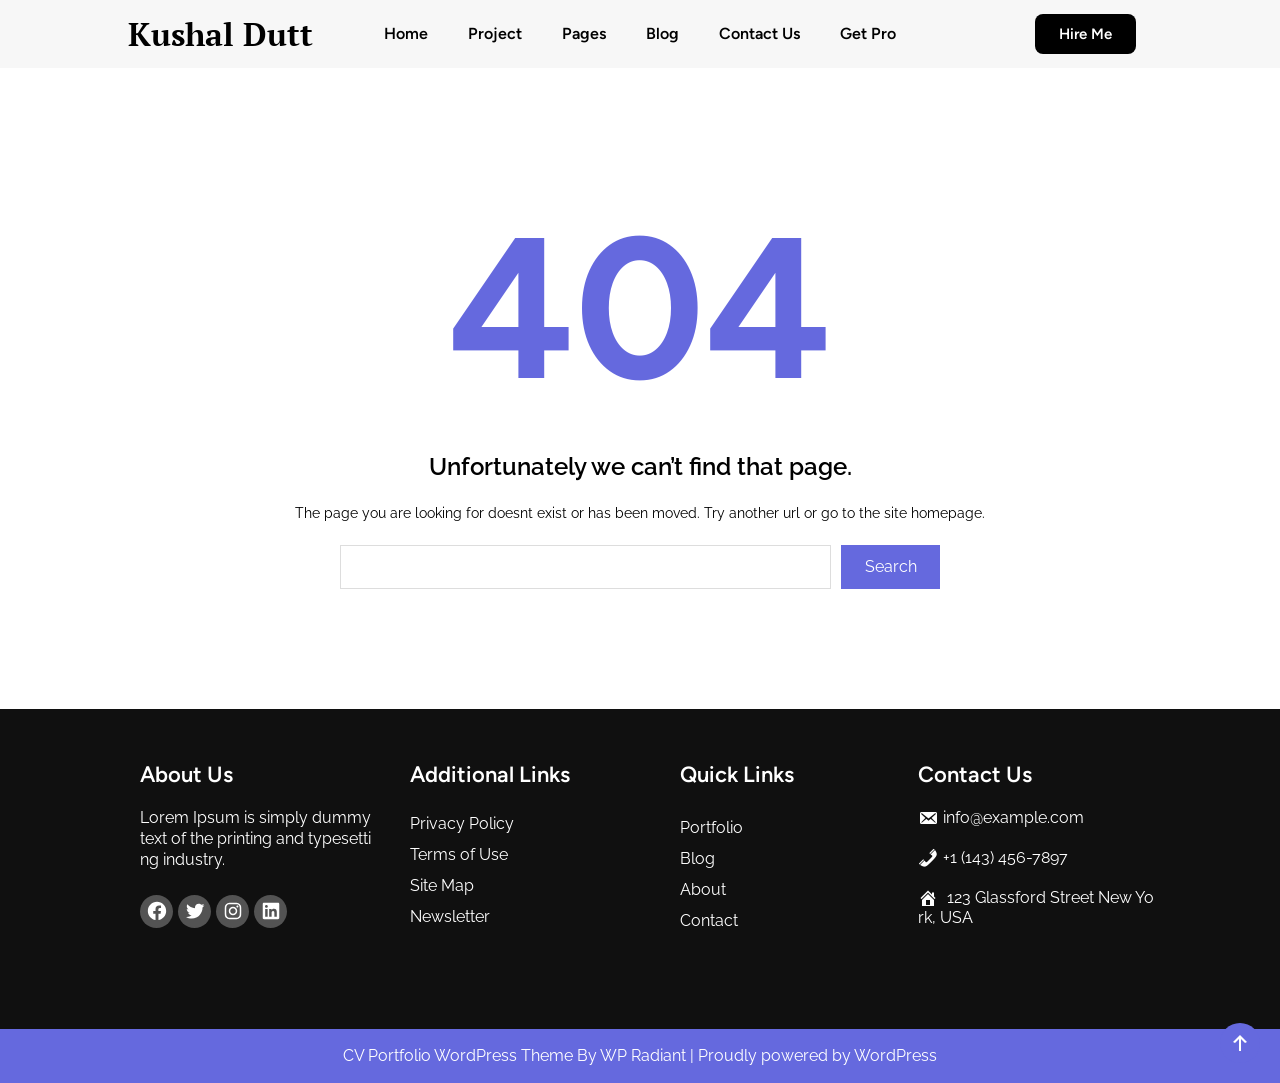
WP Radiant (643, 1055)
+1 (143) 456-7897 (1005, 857)
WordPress (895, 1055)
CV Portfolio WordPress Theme (460, 1055)
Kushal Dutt (220, 34)
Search (891, 566)
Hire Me (1085, 34)
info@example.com (1013, 817)
